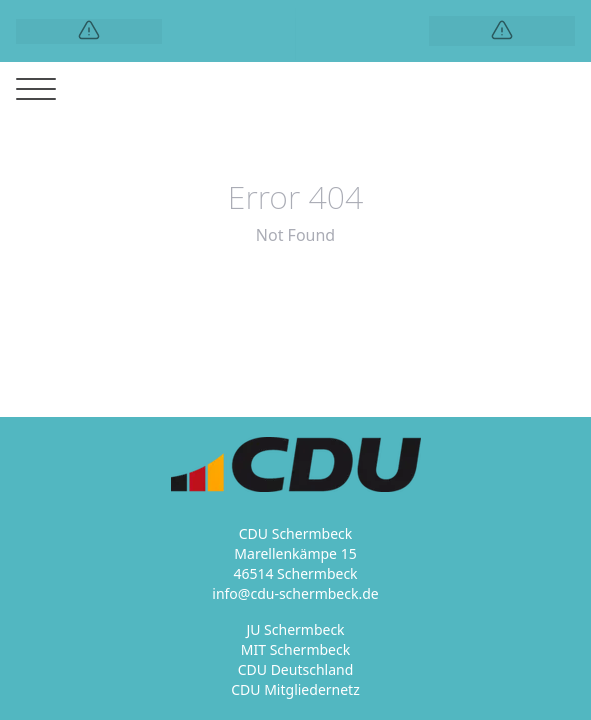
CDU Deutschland (296, 669)
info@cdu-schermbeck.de (295, 593)
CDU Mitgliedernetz (295, 689)
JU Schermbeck (295, 629)
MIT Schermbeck (295, 649)
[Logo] (89, 31)
